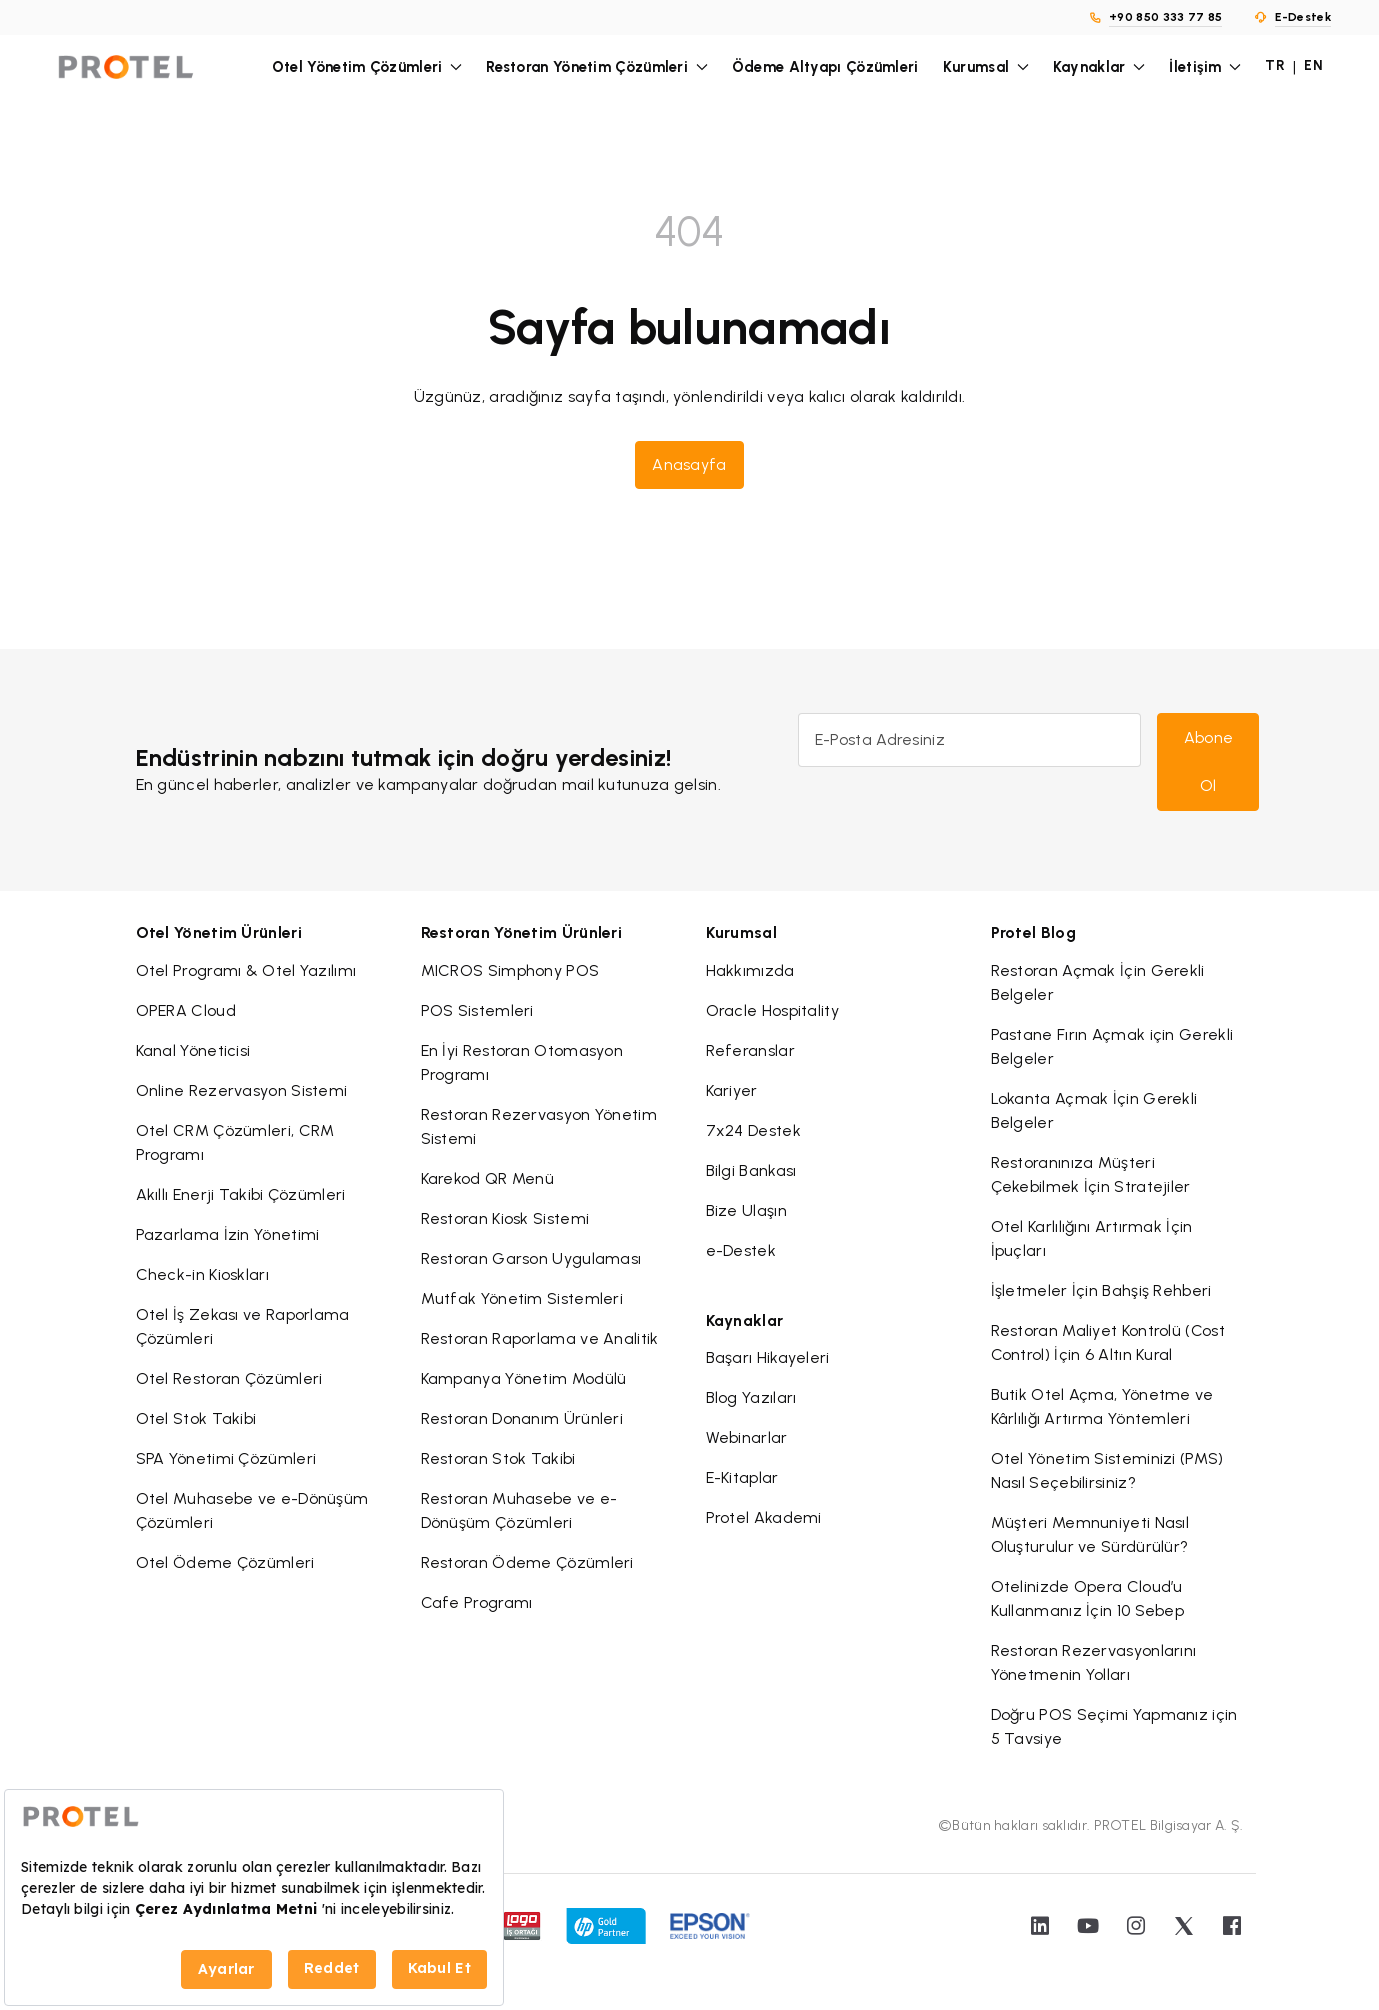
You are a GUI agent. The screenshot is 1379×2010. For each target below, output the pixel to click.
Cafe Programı (477, 1602)
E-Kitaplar (742, 1477)
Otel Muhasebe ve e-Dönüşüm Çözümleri (252, 1510)
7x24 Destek (753, 1130)
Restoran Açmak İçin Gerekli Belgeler (1098, 982)
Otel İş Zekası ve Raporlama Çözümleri (243, 1326)
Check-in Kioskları (202, 1274)
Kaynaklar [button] (1099, 67)
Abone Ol (1209, 761)
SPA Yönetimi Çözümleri (226, 1458)
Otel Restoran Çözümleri (229, 1378)
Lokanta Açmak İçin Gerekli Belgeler (1094, 1110)
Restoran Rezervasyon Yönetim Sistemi (539, 1126)
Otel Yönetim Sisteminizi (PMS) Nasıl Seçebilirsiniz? (1107, 1470)
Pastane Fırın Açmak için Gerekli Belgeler (1112, 1046)
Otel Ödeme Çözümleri (225, 1562)
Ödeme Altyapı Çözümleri (825, 67)
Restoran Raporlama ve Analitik (540, 1338)
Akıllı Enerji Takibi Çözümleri (241, 1194)
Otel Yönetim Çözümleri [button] (367, 67)
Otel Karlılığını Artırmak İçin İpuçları (1092, 1238)
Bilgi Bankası (751, 1170)
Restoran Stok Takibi (498, 1458)
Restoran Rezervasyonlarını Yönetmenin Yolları (1094, 1662)
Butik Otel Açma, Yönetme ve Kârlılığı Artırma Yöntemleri (1102, 1406)
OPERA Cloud (186, 1010)
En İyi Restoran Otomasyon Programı (522, 1062)
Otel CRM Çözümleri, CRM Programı (235, 1142)
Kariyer (732, 1090)
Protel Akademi (764, 1517)
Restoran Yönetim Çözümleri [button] (597, 67)
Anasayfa (689, 464)
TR (1275, 65)
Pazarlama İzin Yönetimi (228, 1234)
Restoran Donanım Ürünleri (522, 1418)
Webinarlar (747, 1437)
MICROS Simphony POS (510, 970)
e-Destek (741, 1250)
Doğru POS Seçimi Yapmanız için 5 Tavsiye (1114, 1726)
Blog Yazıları (751, 1397)
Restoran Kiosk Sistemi (505, 1218)
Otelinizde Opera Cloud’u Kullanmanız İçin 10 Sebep (1088, 1598)
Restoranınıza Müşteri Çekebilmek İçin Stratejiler (1091, 1174)
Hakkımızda (750, 970)
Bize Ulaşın (746, 1210)
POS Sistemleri (477, 1010)
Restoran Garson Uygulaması (531, 1258)
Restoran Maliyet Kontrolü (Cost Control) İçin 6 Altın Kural (1108, 1342)
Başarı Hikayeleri (768, 1357)
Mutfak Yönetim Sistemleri (522, 1298)
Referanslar (750, 1050)
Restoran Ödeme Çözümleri (527, 1562)
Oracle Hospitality (772, 1010)
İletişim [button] (1205, 67)
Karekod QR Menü (488, 1178)
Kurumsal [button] (986, 67)
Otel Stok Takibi (196, 1418)
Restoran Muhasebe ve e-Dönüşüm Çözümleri (519, 1510)
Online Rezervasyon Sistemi (242, 1090)
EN (1313, 65)
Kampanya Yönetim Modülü (524, 1378)
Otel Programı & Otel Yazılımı (246, 970)
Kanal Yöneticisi (193, 1050)
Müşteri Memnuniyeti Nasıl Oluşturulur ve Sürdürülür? (1090, 1534)
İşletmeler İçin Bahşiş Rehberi (1101, 1290)
